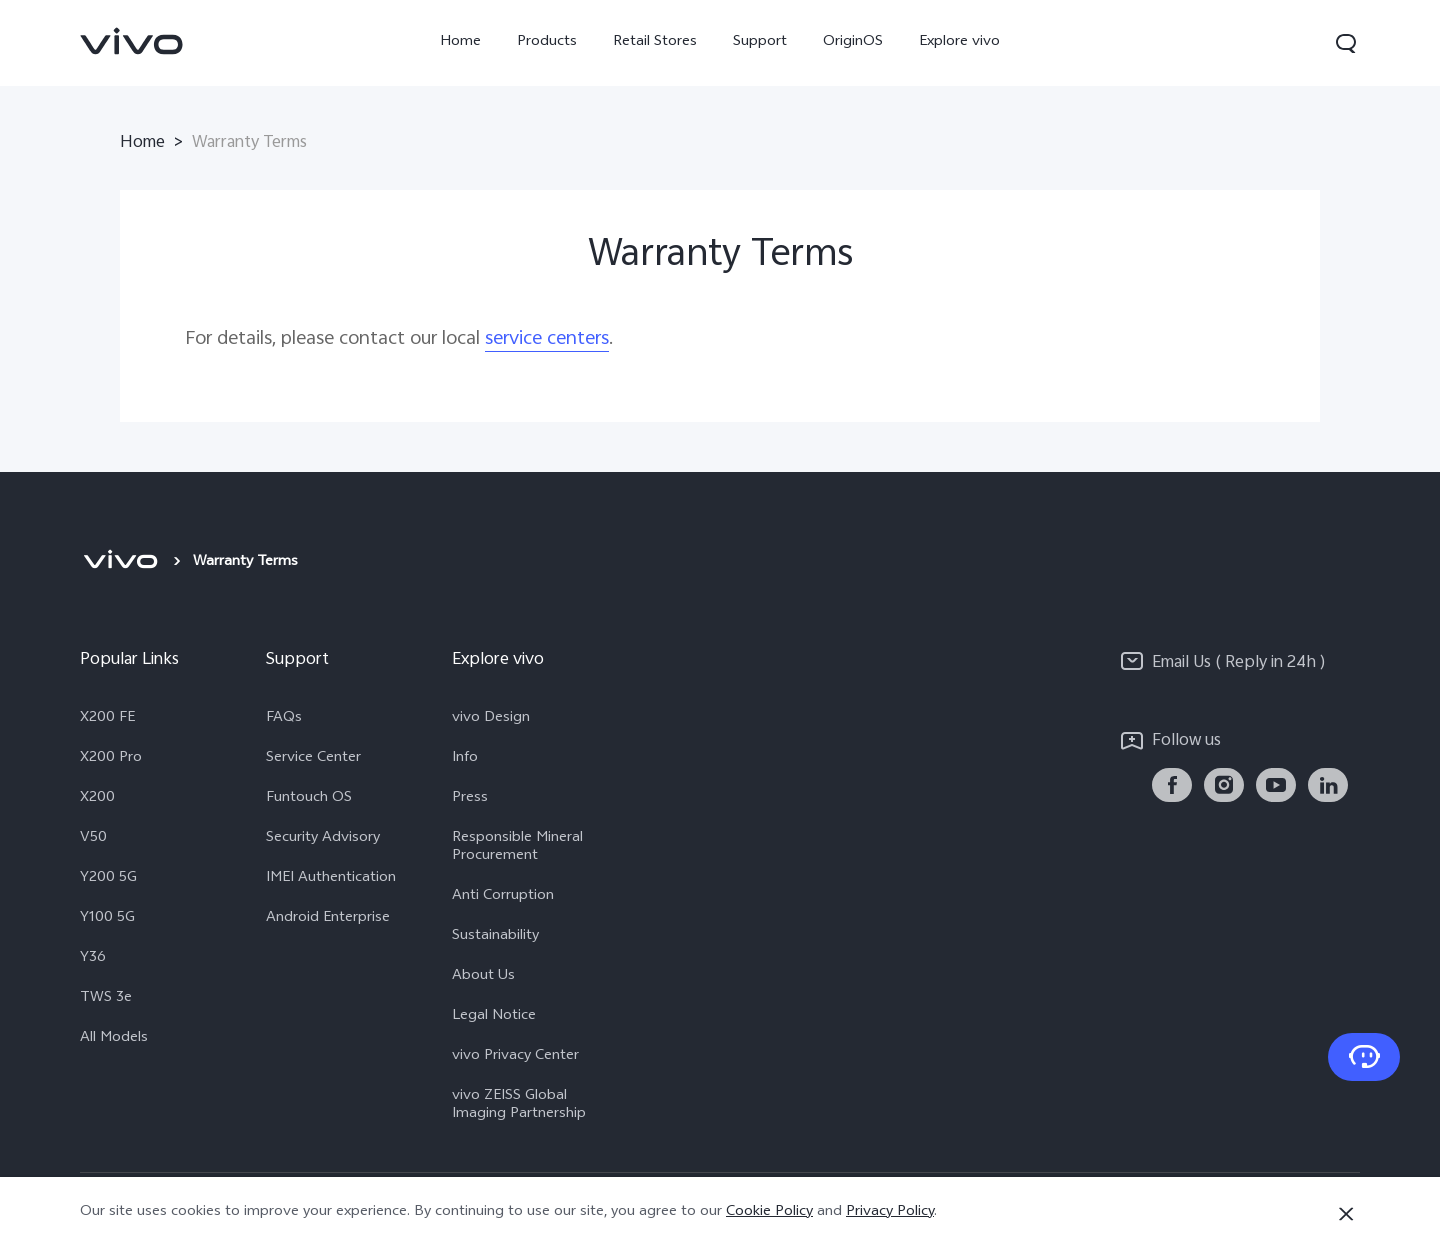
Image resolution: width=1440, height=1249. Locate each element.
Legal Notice (494, 1017)
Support (760, 42)
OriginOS (853, 42)
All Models (114, 1039)
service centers (547, 339)
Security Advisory (323, 839)
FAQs (284, 719)
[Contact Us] (1364, 1057)
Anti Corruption (503, 897)
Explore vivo (959, 42)
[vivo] (120, 563)
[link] (132, 41)
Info (465, 759)
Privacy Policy (890, 1212)
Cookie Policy (769, 1212)
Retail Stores (655, 42)
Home (460, 42)
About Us (483, 977)
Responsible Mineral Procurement (517, 848)
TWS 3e (106, 999)
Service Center (313, 759)
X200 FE (107, 719)
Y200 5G (108, 879)
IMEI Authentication (331, 879)
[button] (1346, 43)
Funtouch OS (309, 799)
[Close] (1346, 1214)
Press (470, 799)
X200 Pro (111, 759)
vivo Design (491, 719)
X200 (97, 799)
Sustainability (495, 937)
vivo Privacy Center (515, 1057)
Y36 (93, 959)
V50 (93, 839)
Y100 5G (107, 919)
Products (547, 42)
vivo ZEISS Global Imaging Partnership (519, 1106)
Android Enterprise (328, 919)
